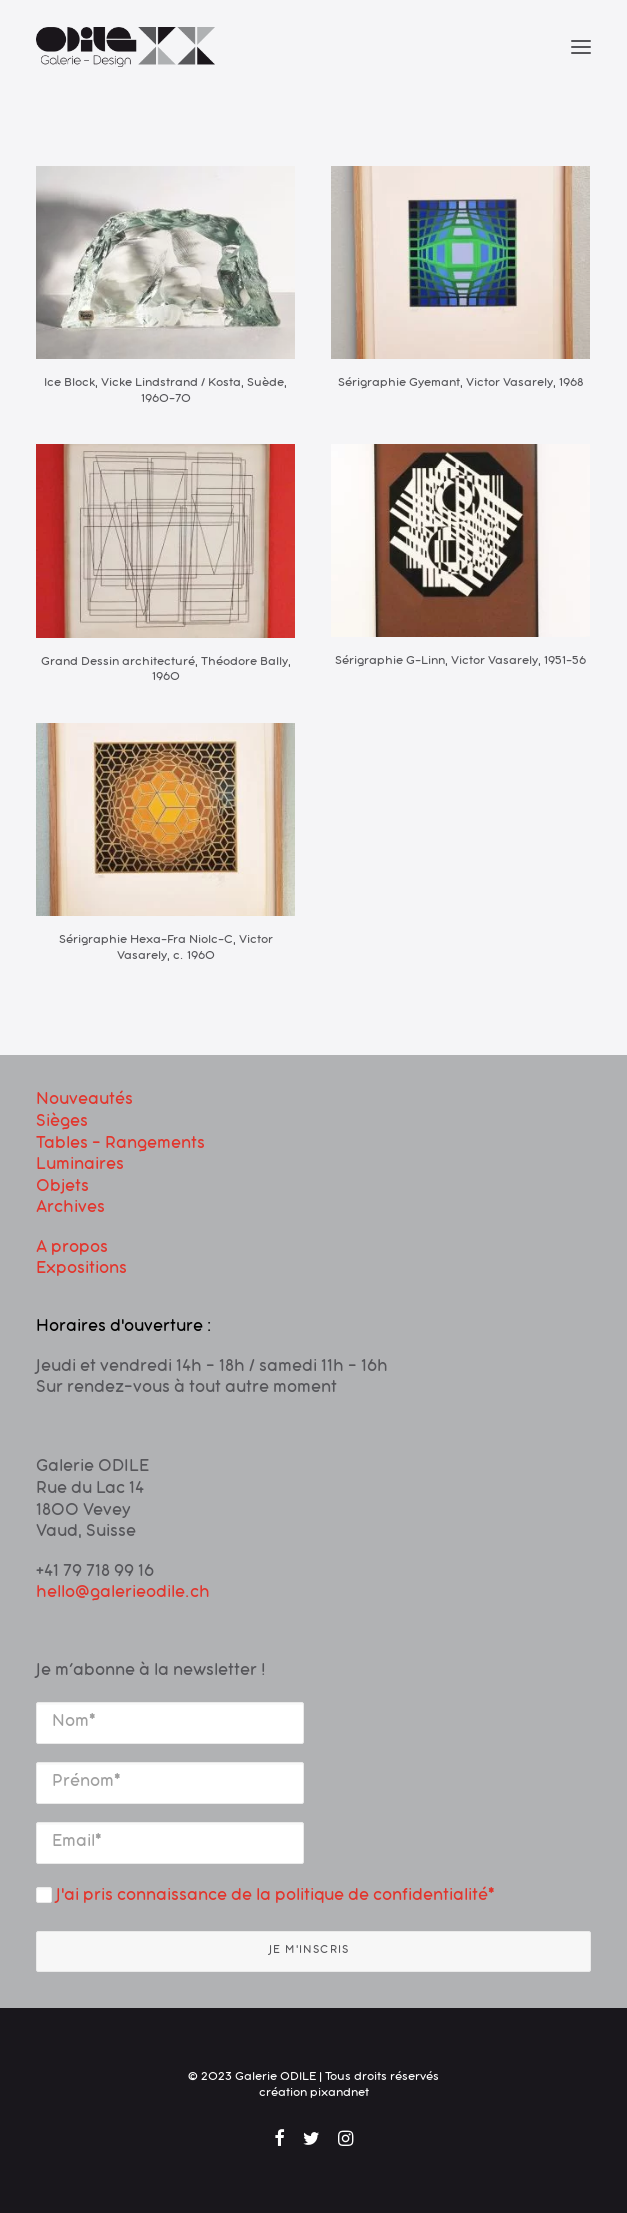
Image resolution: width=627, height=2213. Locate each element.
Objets (62, 1188)
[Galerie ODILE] (125, 47)
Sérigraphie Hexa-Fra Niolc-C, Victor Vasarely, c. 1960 (166, 949)
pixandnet (339, 2094)
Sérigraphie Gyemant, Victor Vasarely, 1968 (460, 384)
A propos (72, 1249)
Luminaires (80, 1166)
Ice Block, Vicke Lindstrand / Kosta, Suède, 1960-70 (165, 392)
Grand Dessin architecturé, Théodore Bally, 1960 (166, 671)
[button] (581, 47)
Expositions (81, 1270)
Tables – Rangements (120, 1145)
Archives (70, 1209)
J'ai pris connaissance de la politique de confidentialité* (265, 1897)
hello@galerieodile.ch (123, 1594)
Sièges (62, 1123)
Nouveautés (84, 1101)
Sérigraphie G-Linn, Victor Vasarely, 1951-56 (460, 662)
